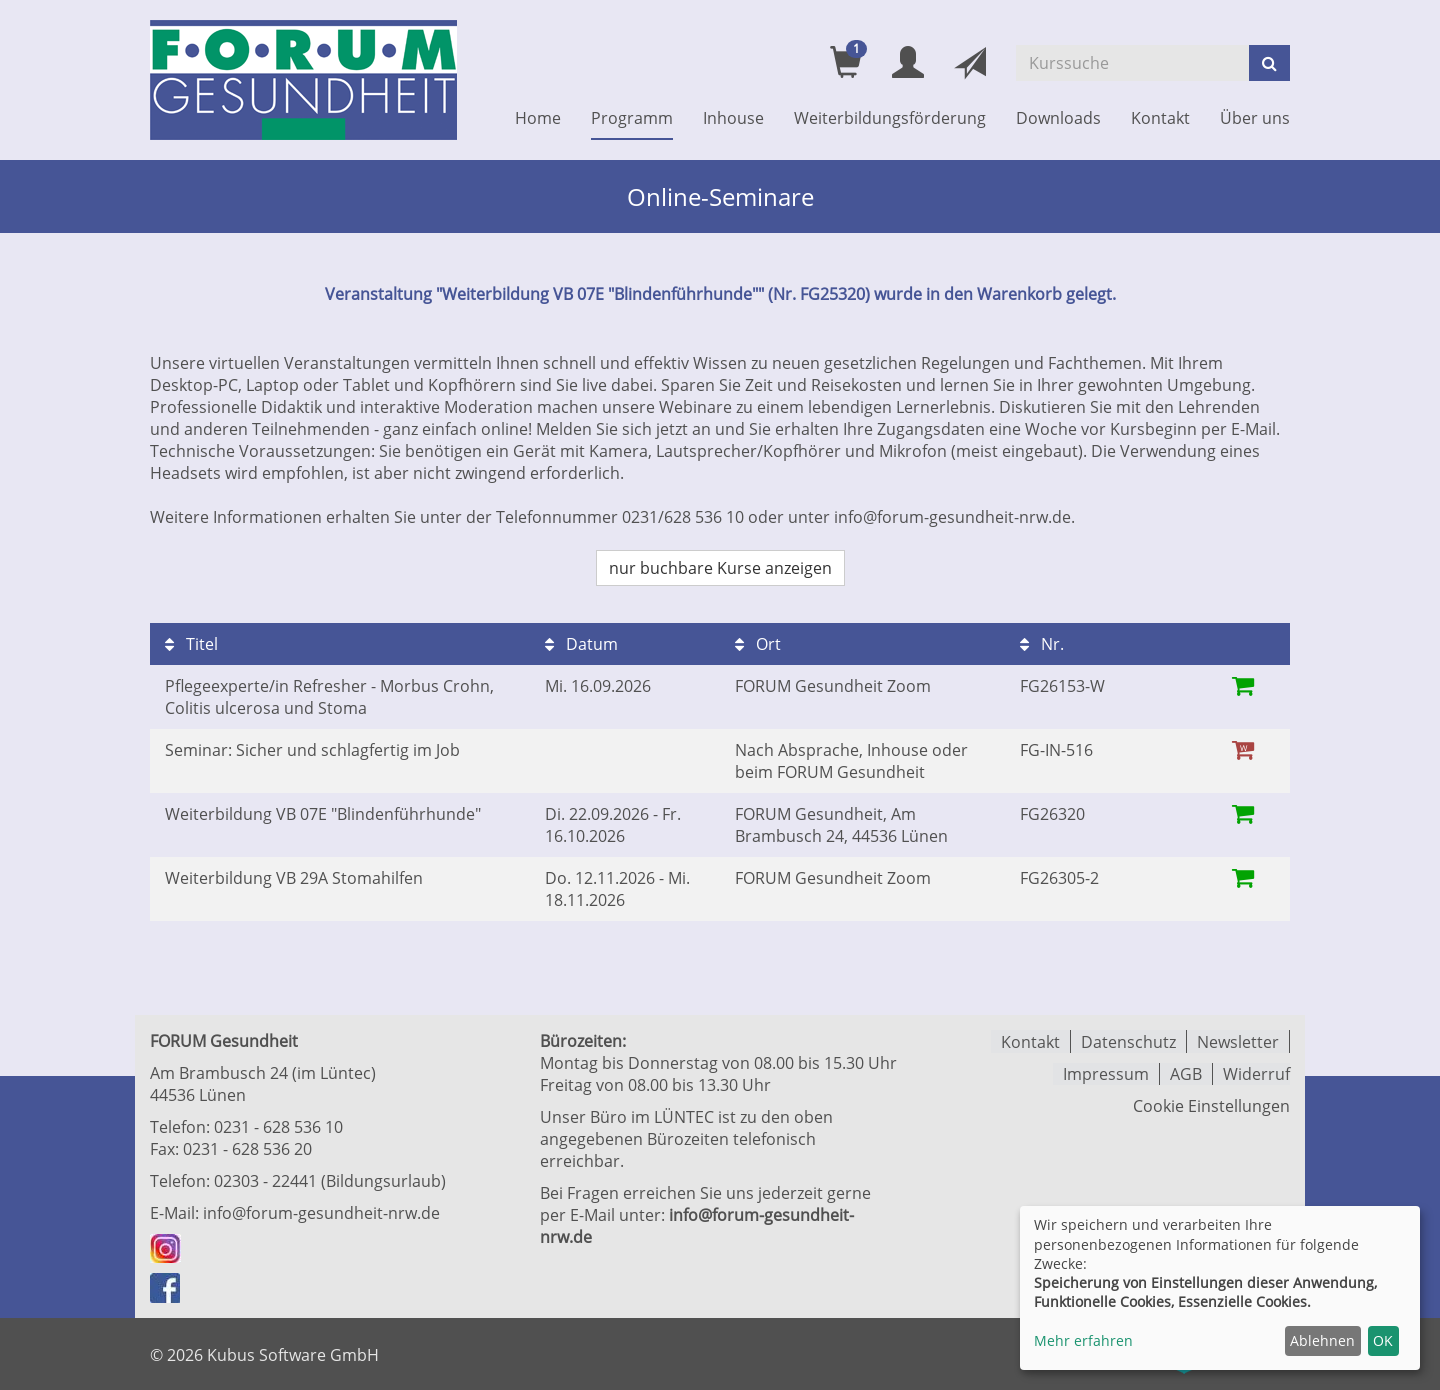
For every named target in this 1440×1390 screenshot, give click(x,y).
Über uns (1255, 118)
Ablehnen (1322, 1340)
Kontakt (1160, 118)
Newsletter (1238, 1041)
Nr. (1042, 644)
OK (1383, 1340)
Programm (632, 118)
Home (538, 118)
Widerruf (1256, 1073)
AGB (1186, 1073)
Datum (581, 644)
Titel (191, 644)
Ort (758, 644)
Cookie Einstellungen (1211, 1105)
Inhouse (733, 118)
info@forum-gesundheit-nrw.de (321, 1213)
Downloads (1058, 118)
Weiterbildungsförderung (890, 118)
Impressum (1106, 1073)
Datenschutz (1128, 1041)
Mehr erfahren (1083, 1340)
